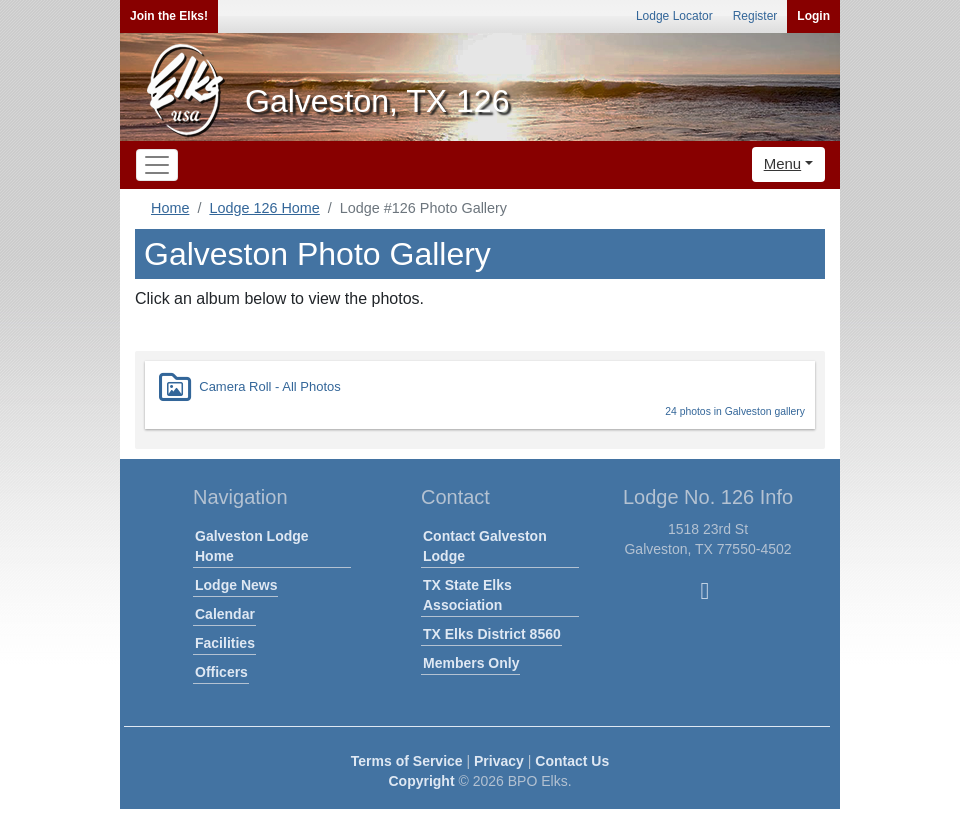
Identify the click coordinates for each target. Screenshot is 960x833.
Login (813, 16)
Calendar (225, 614)
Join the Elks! (169, 16)
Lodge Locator (674, 16)
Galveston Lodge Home (252, 546)
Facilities (225, 643)
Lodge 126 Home (264, 208)
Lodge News (236, 585)
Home (170, 208)
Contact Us (572, 761)
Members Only (471, 663)
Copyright (421, 781)
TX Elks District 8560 (492, 634)
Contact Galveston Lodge (485, 546)
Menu (783, 163)
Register (755, 16)
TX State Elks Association (467, 595)
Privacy (499, 761)
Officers (221, 672)
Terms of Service (407, 761)
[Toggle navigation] (157, 165)
